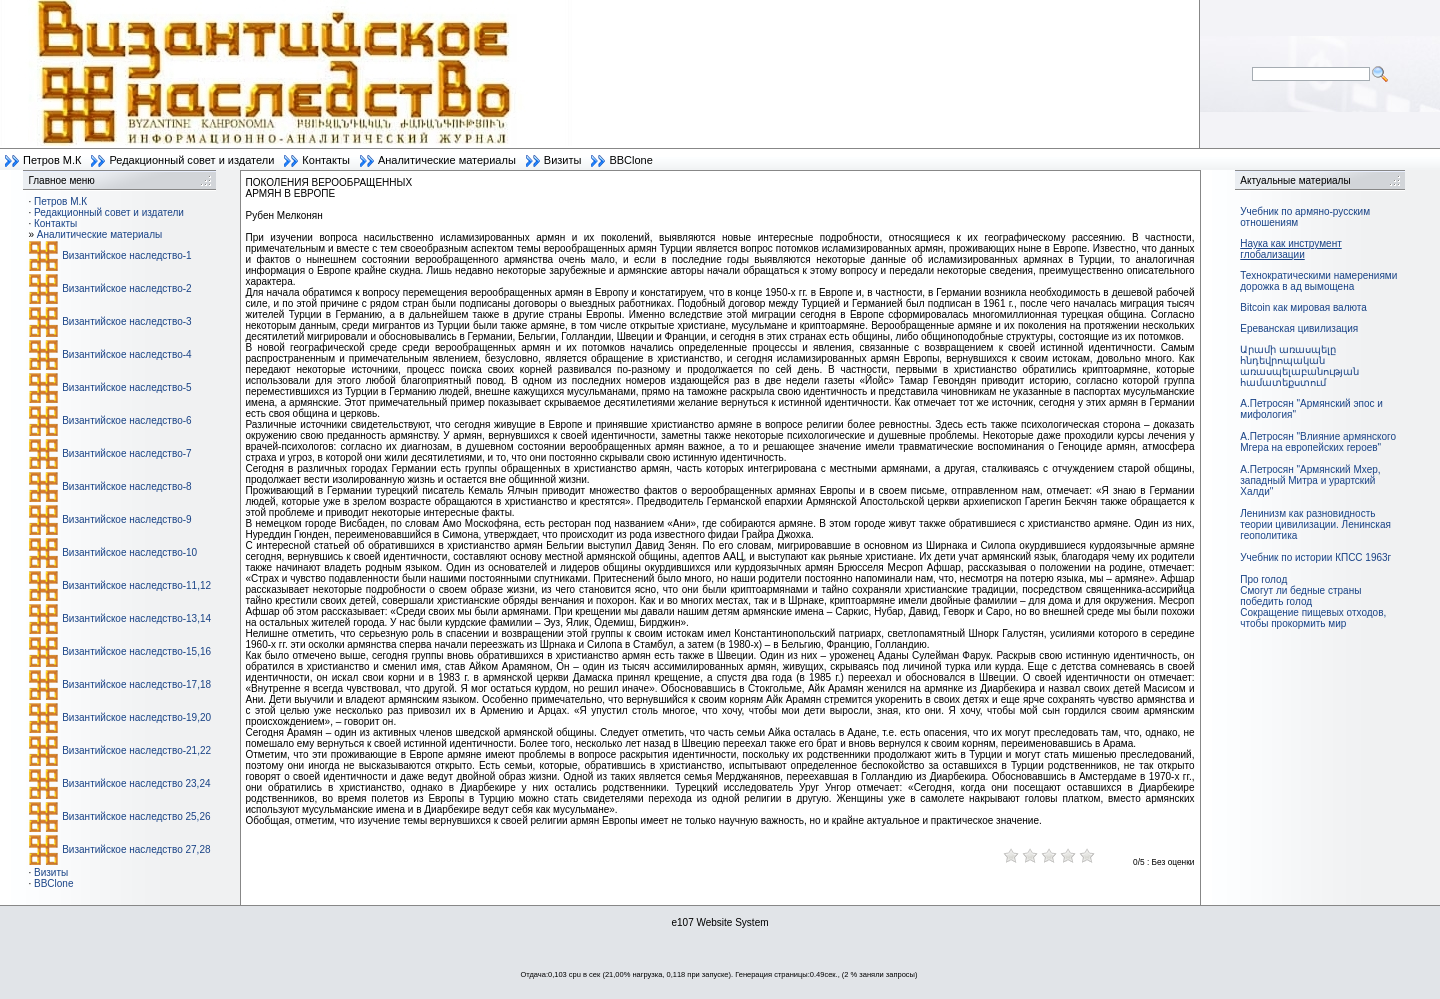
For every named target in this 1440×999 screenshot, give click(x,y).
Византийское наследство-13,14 (136, 618)
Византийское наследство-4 (126, 354)
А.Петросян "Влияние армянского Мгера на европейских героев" (1318, 442)
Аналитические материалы (447, 160)
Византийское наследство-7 (126, 453)
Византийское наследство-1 (126, 255)
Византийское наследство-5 (126, 387)
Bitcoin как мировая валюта (1303, 307)
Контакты (326, 160)
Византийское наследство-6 (126, 420)
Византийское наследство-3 (126, 321)
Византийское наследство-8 (126, 486)
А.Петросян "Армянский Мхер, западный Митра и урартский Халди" (1310, 480)
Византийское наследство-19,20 (136, 717)
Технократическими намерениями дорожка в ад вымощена (1318, 281)
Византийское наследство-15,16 (136, 651)
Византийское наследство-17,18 (136, 684)
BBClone (630, 160)
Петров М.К (52, 160)
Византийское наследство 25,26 (136, 816)
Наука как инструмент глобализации (1290, 249)
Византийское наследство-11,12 (136, 585)
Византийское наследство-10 (129, 552)
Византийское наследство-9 (126, 519)
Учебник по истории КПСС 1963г (1315, 557)
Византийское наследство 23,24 (136, 783)
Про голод (1263, 579)
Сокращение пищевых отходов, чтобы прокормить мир (1313, 618)
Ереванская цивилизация (1299, 328)
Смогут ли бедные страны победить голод (1300, 596)
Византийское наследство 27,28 (136, 849)
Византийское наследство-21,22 (136, 750)
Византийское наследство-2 (126, 288)
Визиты (563, 160)
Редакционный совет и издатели (191, 160)
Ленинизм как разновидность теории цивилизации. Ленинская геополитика (1315, 524)
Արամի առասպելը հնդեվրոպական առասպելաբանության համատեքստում (1299, 366)
